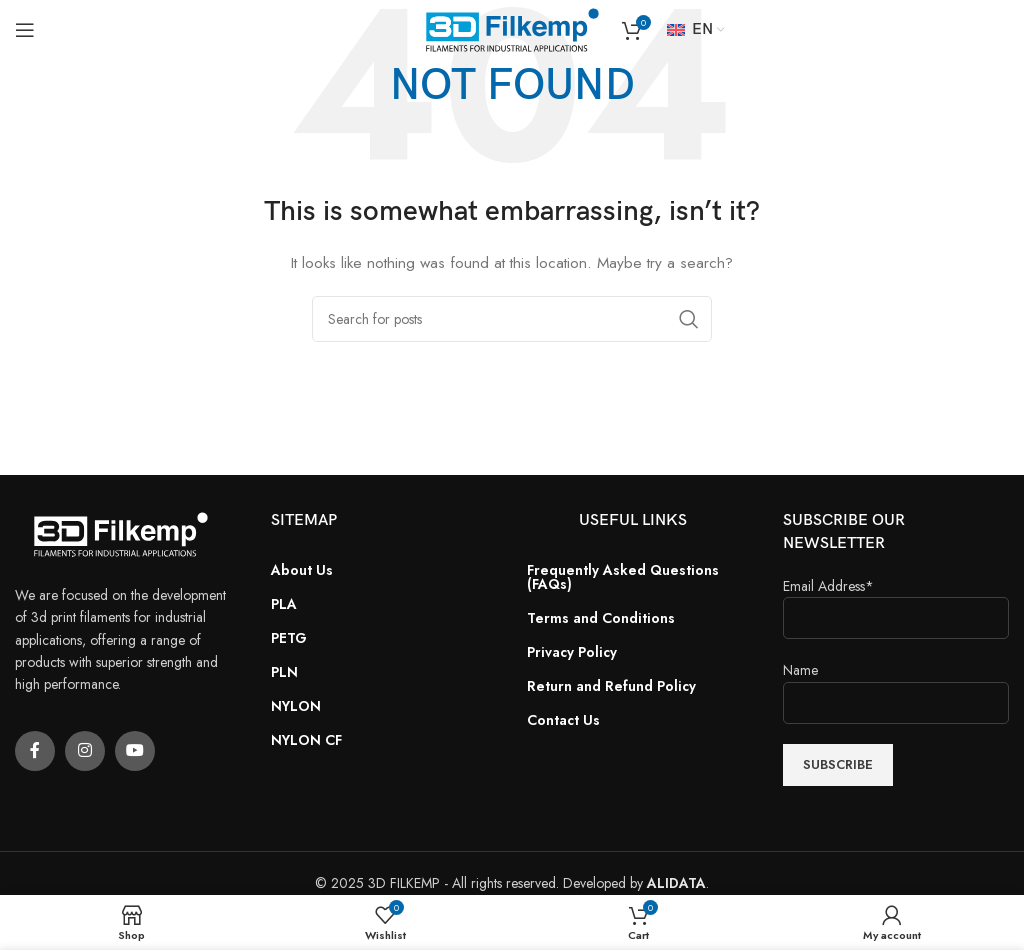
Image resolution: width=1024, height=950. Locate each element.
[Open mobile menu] (25, 30)
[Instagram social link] (85, 751)
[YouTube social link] (135, 751)
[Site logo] (512, 28)
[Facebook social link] (35, 751)
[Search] (512, 319)
